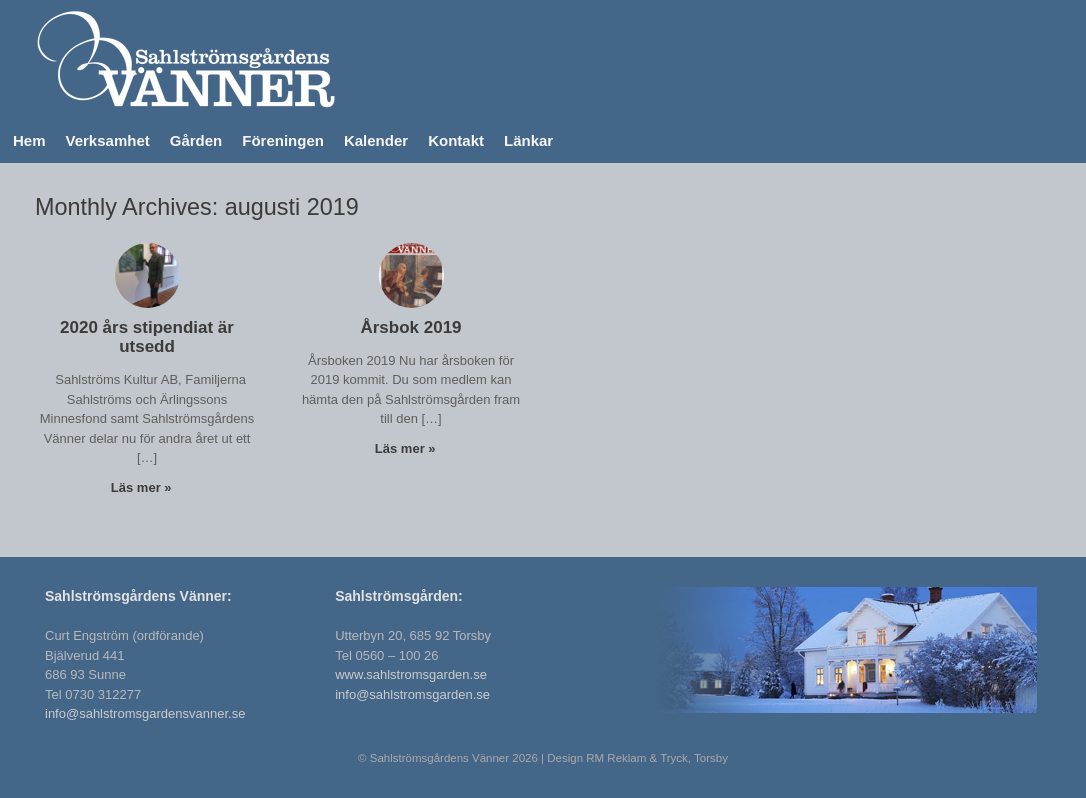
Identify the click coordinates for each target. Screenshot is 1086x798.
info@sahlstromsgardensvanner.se (145, 713)
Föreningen (283, 140)
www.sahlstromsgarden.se (411, 674)
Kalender (376, 140)
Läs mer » (147, 487)
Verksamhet (108, 140)
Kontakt (456, 140)
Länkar (528, 140)
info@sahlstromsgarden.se (412, 694)
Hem (29, 140)
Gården (196, 140)
